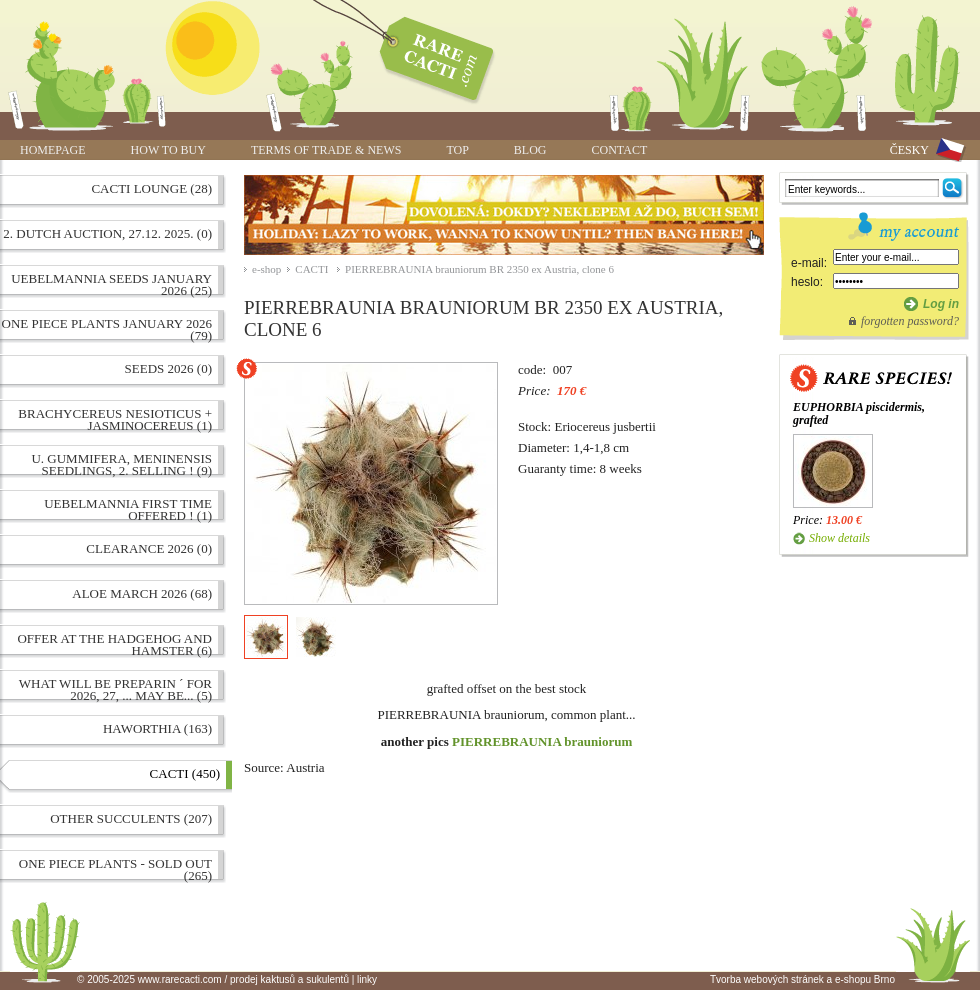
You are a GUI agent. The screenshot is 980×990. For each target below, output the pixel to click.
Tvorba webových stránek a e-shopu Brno (802, 979)
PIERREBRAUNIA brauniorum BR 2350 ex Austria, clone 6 (479, 269)
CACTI (313, 269)
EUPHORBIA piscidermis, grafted (859, 413)
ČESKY (909, 150)
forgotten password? (910, 321)
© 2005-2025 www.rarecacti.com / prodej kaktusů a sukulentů (213, 979)
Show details (839, 538)
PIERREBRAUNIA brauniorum (542, 741)
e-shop (266, 269)
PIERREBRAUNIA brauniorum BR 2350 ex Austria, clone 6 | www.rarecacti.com (426, 55)
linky (367, 979)
